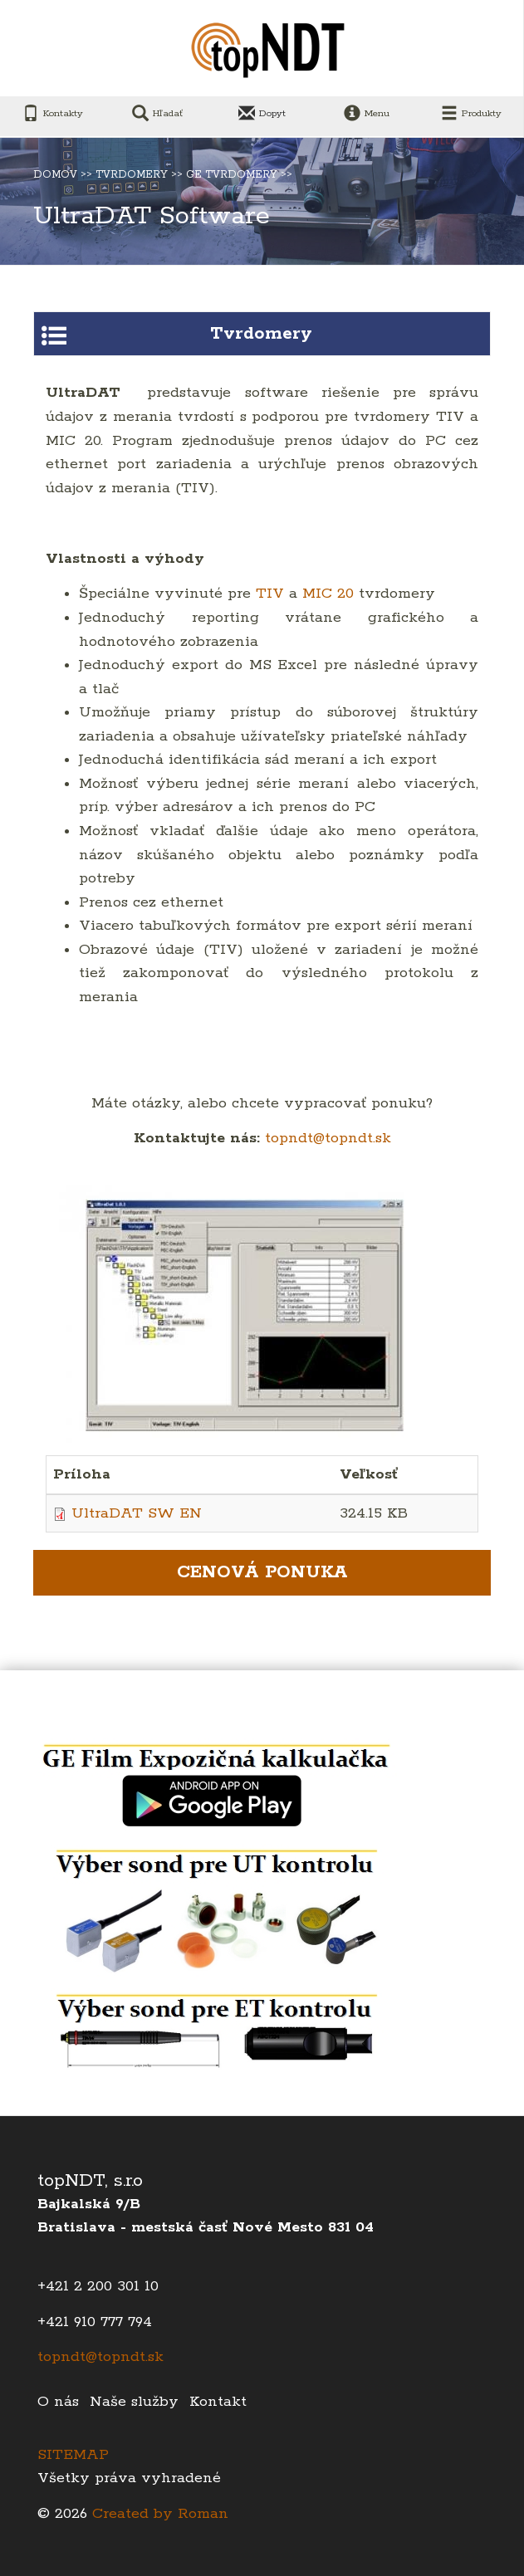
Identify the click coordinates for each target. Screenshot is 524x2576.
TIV (272, 593)
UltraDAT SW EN (136, 1513)
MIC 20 (328, 593)
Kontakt (218, 2402)
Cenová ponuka (262, 1572)
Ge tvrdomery (231, 175)
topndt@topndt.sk (328, 1138)
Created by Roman (160, 2514)
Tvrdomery (131, 175)
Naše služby (134, 2402)
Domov (55, 175)
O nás (58, 2402)
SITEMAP (73, 2455)
